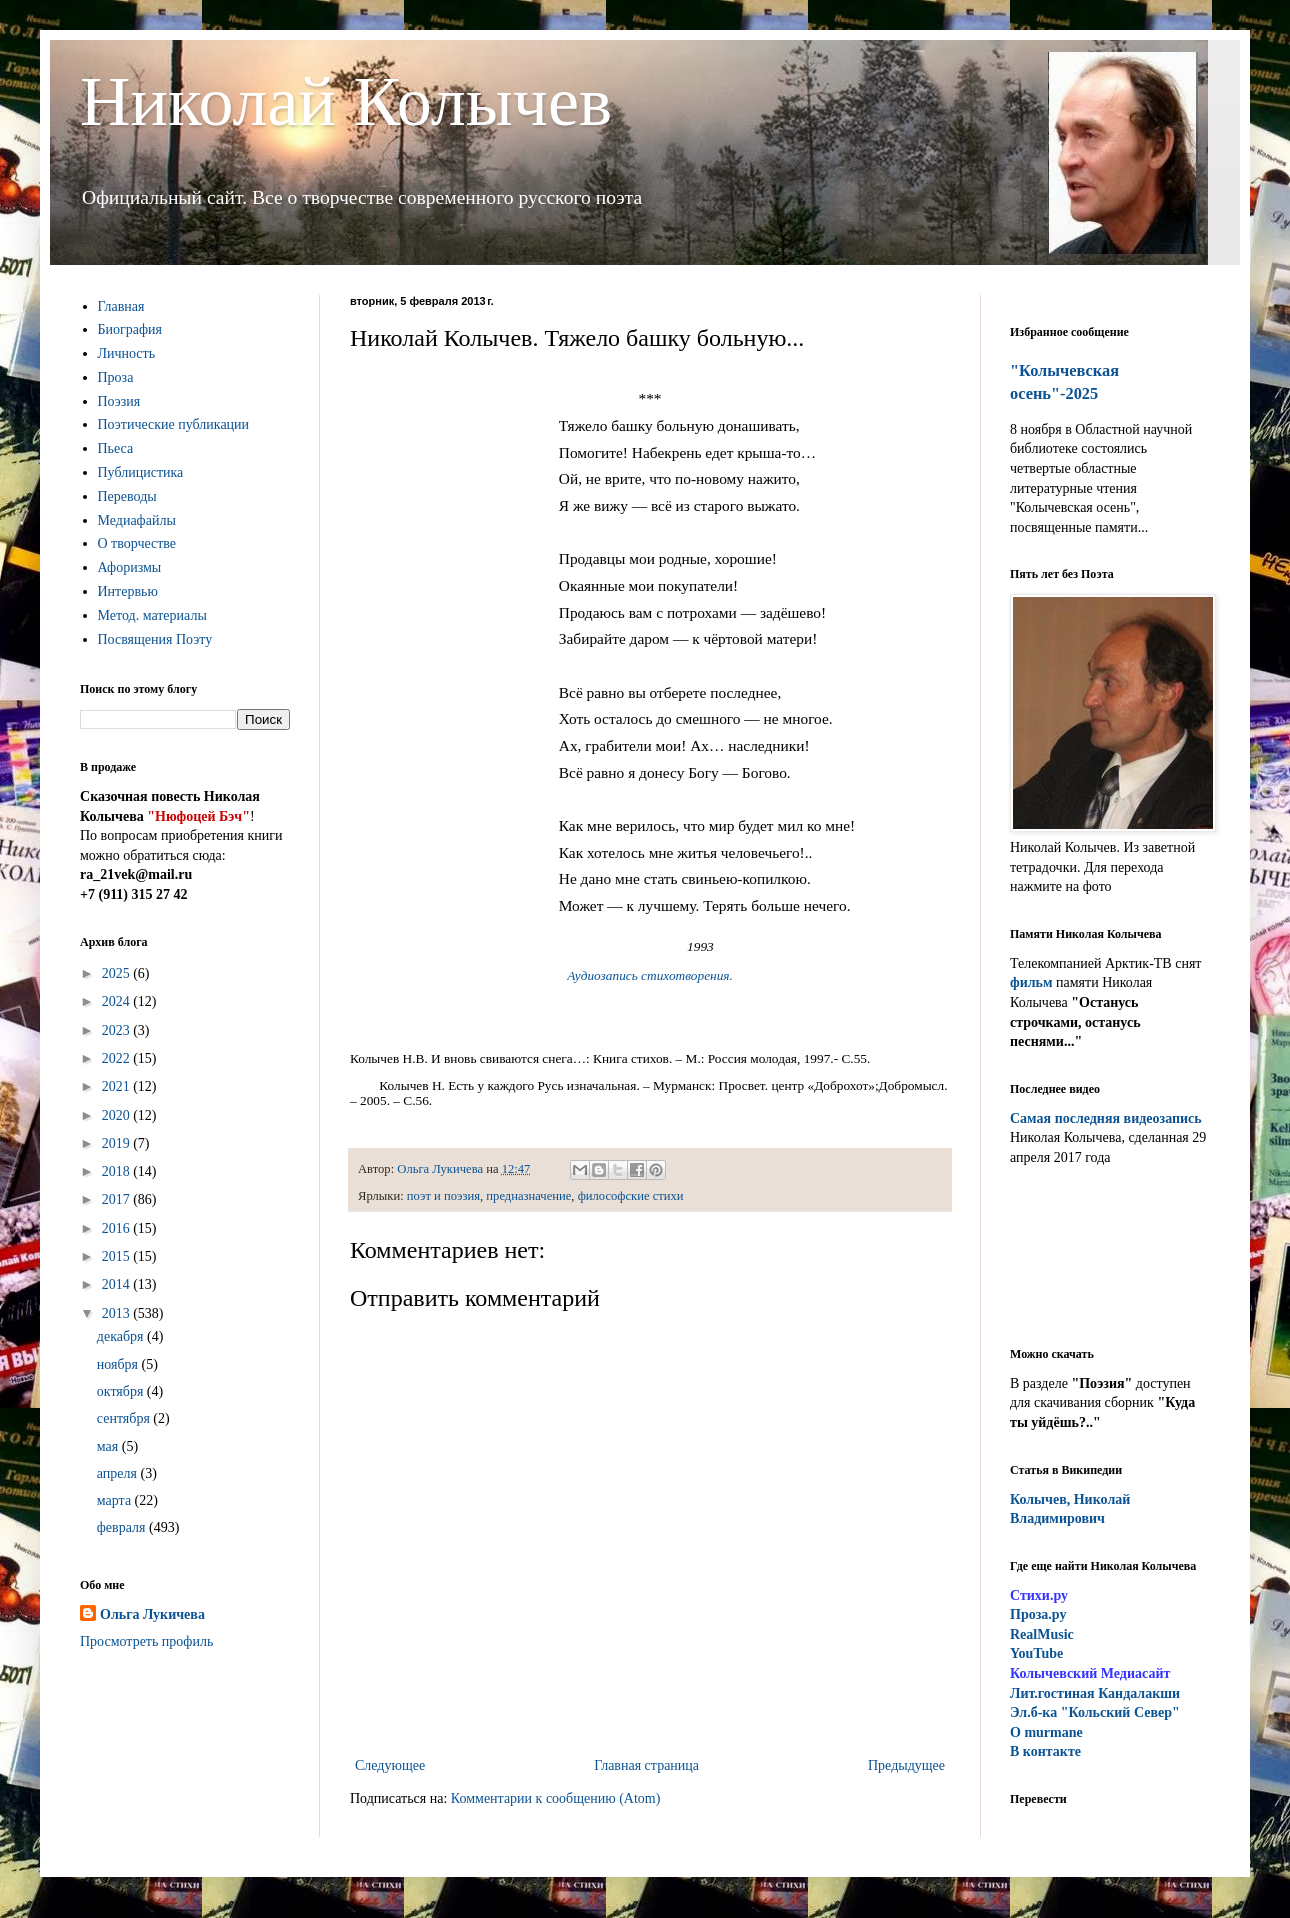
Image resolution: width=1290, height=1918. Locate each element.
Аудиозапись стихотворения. (650, 975)
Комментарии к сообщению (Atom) (556, 1798)
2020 (118, 1115)
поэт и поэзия (443, 1196)
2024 (118, 1001)
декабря (122, 1336)
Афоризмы (130, 567)
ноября (119, 1364)
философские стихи (631, 1196)
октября (122, 1391)
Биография (130, 329)
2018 (118, 1171)
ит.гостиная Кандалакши (1095, 1693)
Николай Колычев (346, 101)
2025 (118, 973)
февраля (123, 1527)
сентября (125, 1418)
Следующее (390, 1765)
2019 (118, 1143)
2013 (118, 1313)
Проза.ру (1038, 1614)
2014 (118, 1284)
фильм (1031, 982)
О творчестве (137, 543)
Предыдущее (906, 1765)
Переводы (127, 496)
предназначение (528, 1196)
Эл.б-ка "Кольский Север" (1095, 1712)
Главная (121, 306)
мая (109, 1446)
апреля (119, 1473)
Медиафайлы (137, 520)
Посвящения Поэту (155, 639)
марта (116, 1500)
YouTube (1036, 1653)
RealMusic (1042, 1634)
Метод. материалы (152, 615)
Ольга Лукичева (152, 1614)
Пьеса (116, 448)
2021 (118, 1086)
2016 (118, 1228)
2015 (118, 1256)
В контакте (1045, 1751)
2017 (118, 1199)
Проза (116, 377)
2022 (118, 1058)
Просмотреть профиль (146, 1641)
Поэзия (119, 401)
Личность (127, 353)
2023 (118, 1030)
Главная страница (646, 1765)
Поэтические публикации (174, 424)
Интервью (128, 591)
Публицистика (141, 472)
